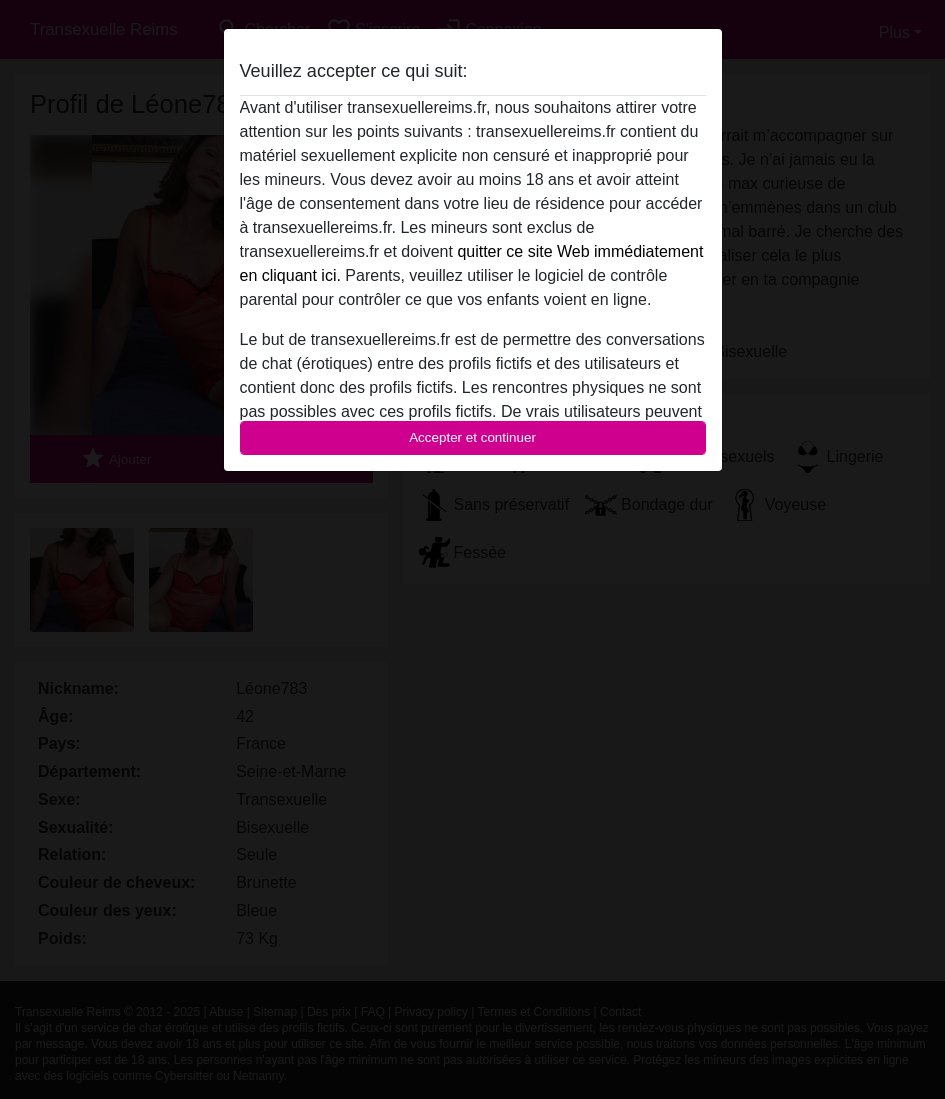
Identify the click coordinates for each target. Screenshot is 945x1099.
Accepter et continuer (472, 437)
